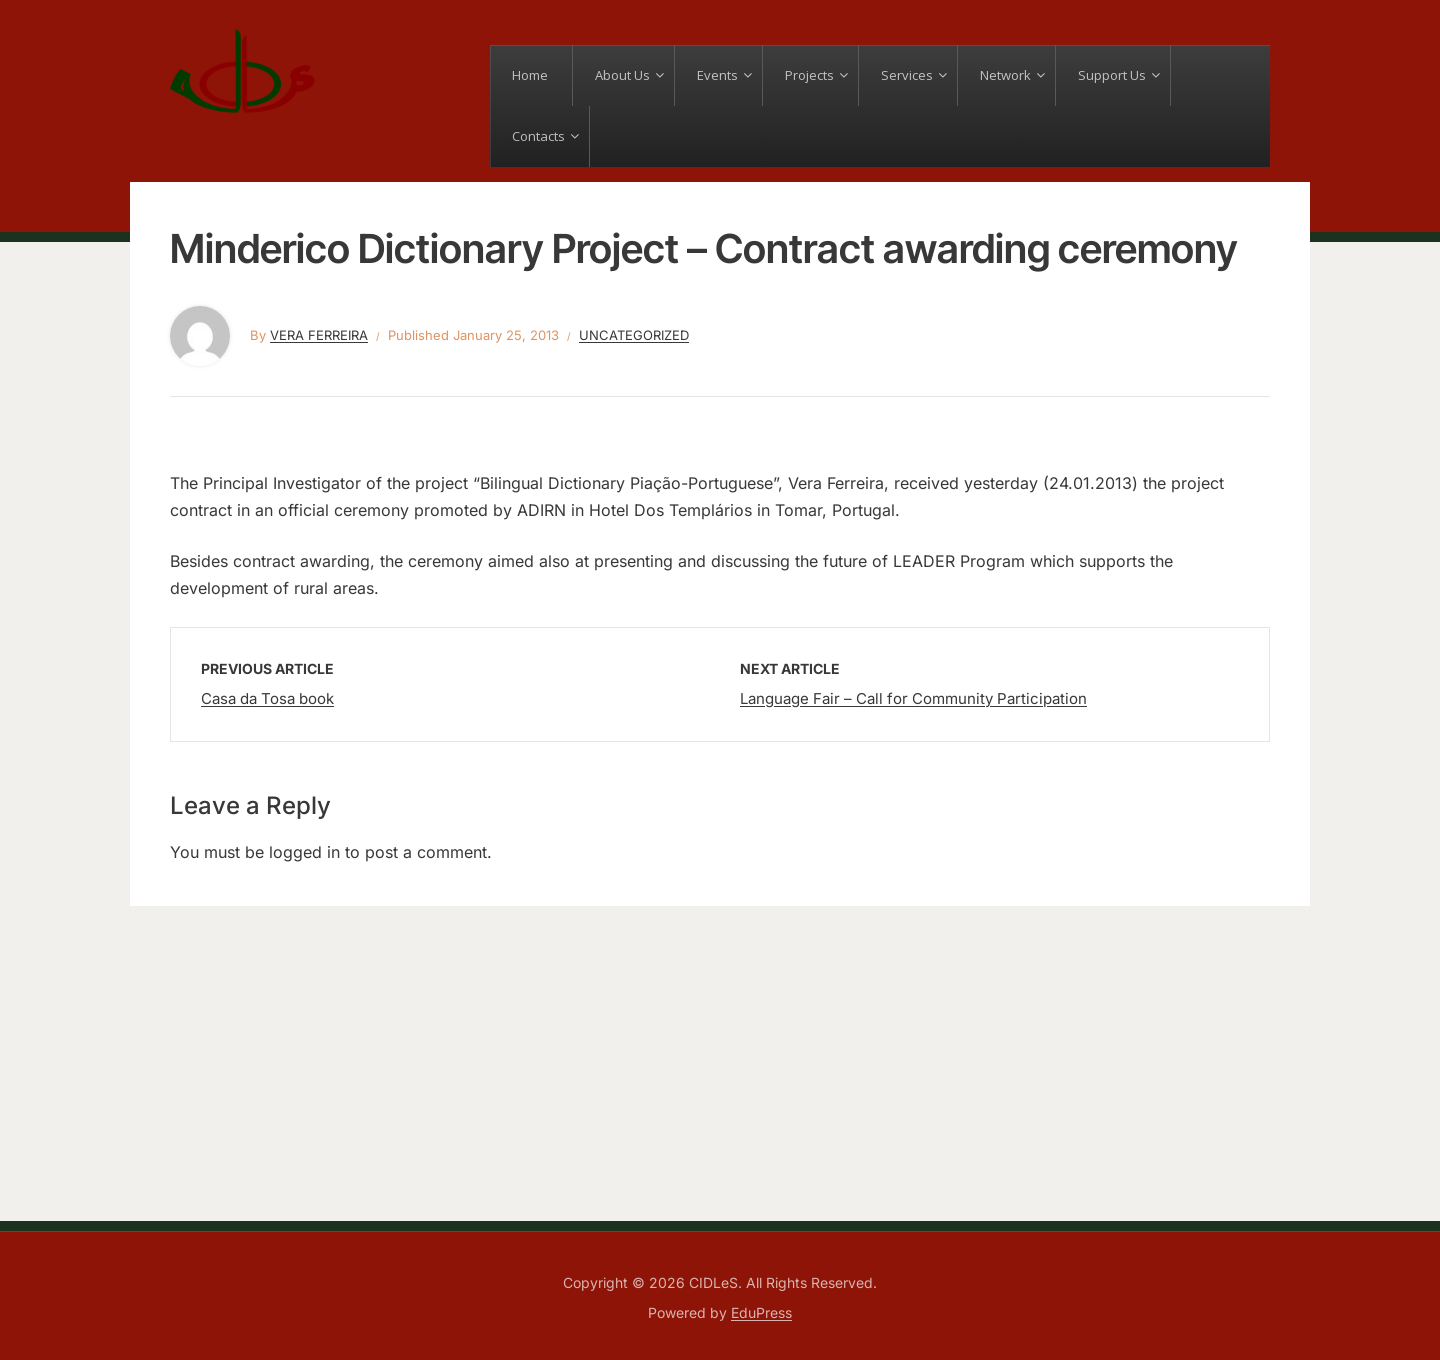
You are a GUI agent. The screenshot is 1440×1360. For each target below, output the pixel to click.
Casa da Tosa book (267, 698)
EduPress (761, 1312)
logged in (304, 852)
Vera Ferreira (319, 335)
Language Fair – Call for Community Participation (913, 698)
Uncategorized (634, 335)
